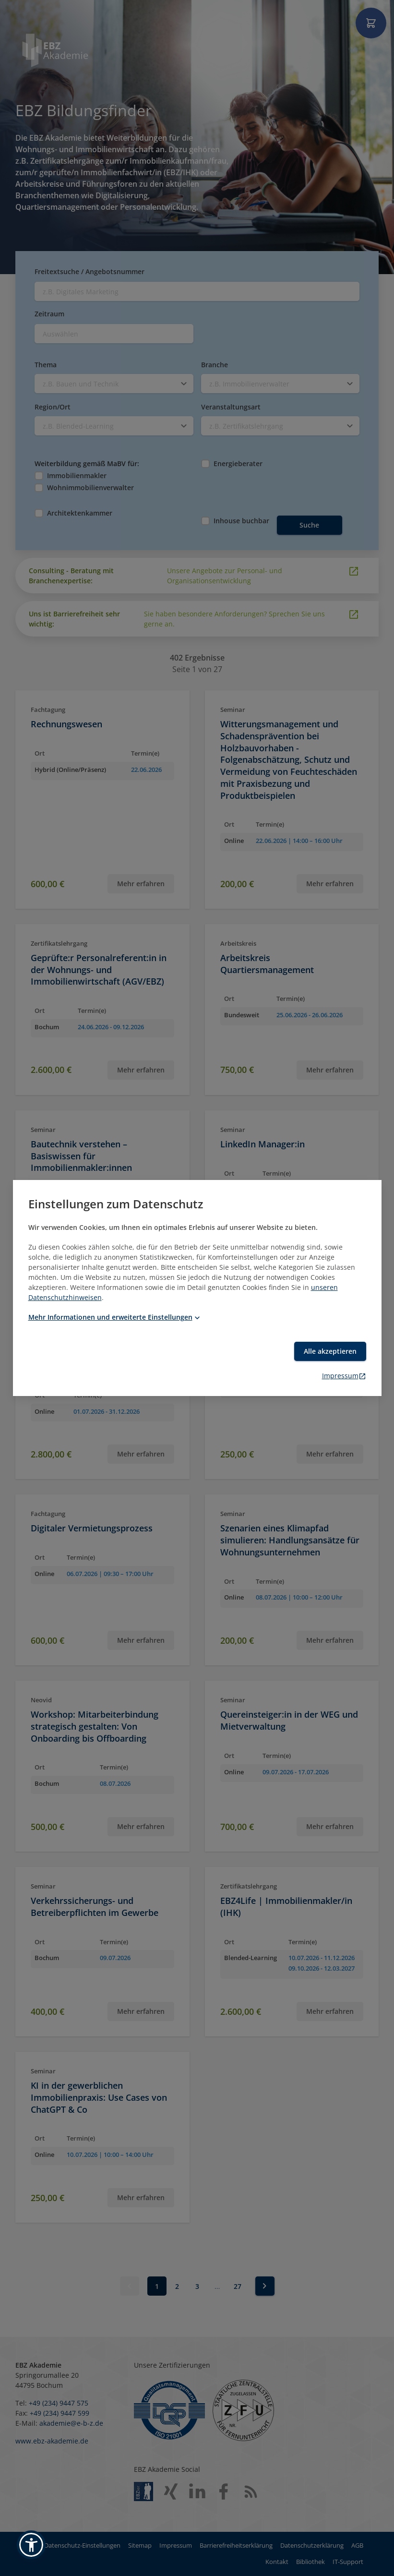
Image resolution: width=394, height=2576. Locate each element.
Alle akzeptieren (330, 1351)
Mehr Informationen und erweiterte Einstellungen (115, 1317)
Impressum (344, 1375)
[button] (31, 2545)
